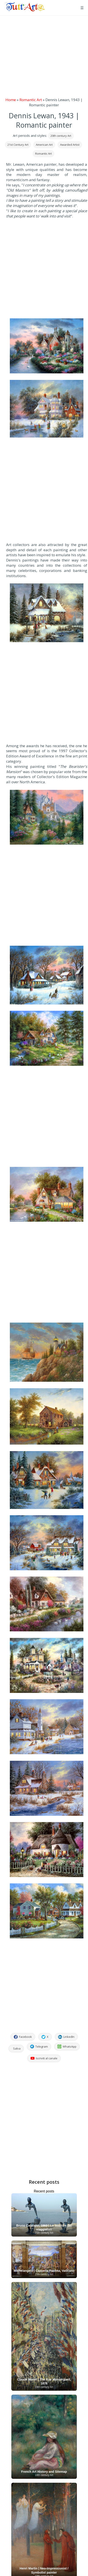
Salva (17, 2048)
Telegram (39, 2046)
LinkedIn (66, 2037)
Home (10, 99)
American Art (44, 145)
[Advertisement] (42, 56)
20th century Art (60, 136)
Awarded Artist (69, 145)
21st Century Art (17, 145)
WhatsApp (66, 2046)
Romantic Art (30, 99)
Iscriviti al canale (44, 2058)
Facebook (23, 2037)
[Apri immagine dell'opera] (46, 346)
